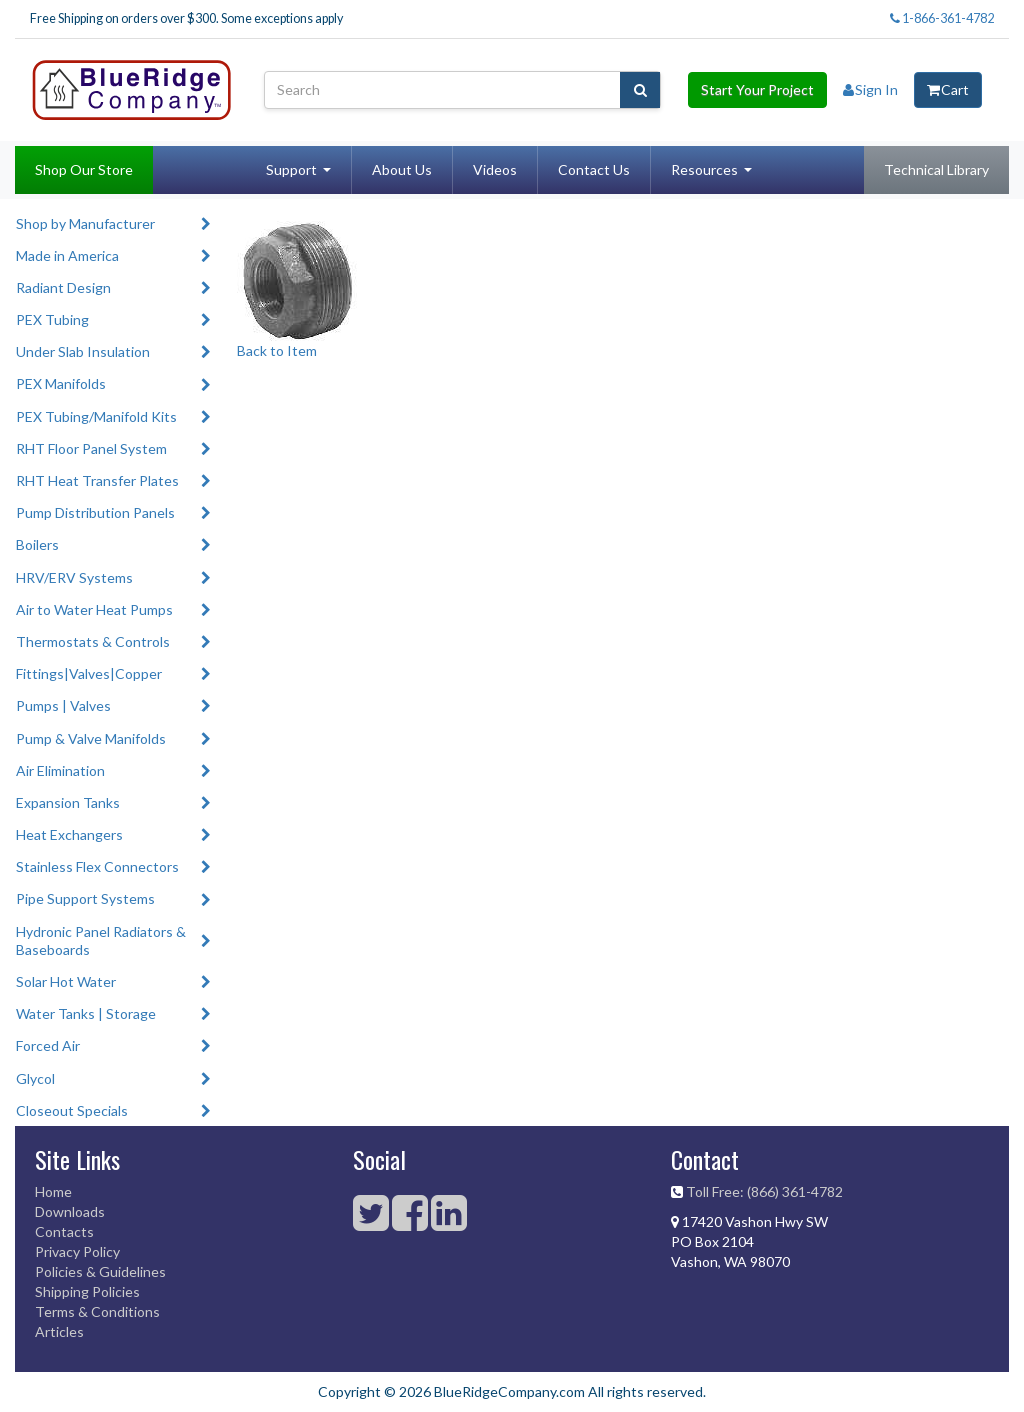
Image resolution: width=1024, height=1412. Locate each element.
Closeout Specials (72, 1110)
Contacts (64, 1231)
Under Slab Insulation (83, 351)
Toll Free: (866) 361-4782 (764, 1191)
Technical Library (936, 169)
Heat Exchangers (69, 834)
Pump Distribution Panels (95, 512)
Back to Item (277, 350)
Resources (704, 169)
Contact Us (594, 169)
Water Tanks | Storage (86, 1013)
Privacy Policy (77, 1251)
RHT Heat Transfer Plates (97, 480)
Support (291, 169)
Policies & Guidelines (100, 1271)
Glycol (35, 1078)
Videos (495, 169)
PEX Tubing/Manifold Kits (96, 416)
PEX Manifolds (61, 383)
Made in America (67, 255)
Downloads (70, 1211)
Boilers (37, 544)
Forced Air (48, 1045)
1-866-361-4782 (942, 18)
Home (53, 1191)
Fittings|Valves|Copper (89, 673)
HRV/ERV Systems (74, 577)
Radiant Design (63, 287)
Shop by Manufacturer (85, 223)
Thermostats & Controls (93, 641)
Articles (59, 1331)
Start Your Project (757, 89)
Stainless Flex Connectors (97, 866)
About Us (402, 169)
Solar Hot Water (66, 981)
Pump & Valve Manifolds (91, 738)
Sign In (870, 89)
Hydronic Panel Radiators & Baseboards (101, 940)
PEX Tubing (52, 319)
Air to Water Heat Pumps (94, 609)
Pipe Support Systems (85, 898)
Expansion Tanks (68, 802)
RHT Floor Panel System (91, 448)
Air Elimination (60, 770)
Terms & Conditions (97, 1311)
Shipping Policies (87, 1291)
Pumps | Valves (63, 705)
